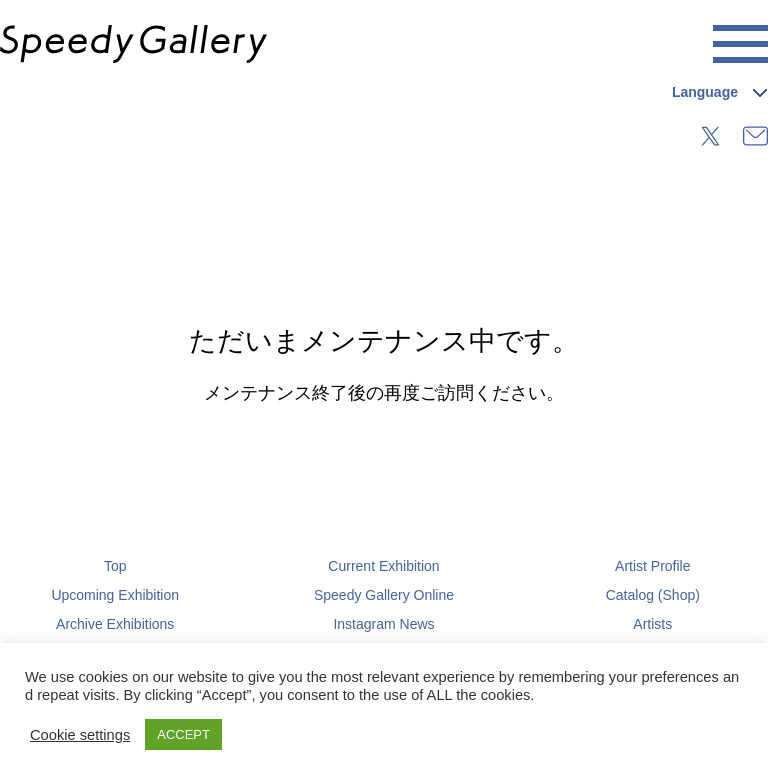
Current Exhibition (383, 566)
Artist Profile (652, 566)
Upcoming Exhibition (115, 595)
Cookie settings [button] (80, 735)
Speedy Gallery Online (384, 595)
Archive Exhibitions (115, 624)
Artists (652, 624)
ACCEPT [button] (183, 734)
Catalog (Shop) (653, 595)
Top (115, 566)
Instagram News (383, 624)
